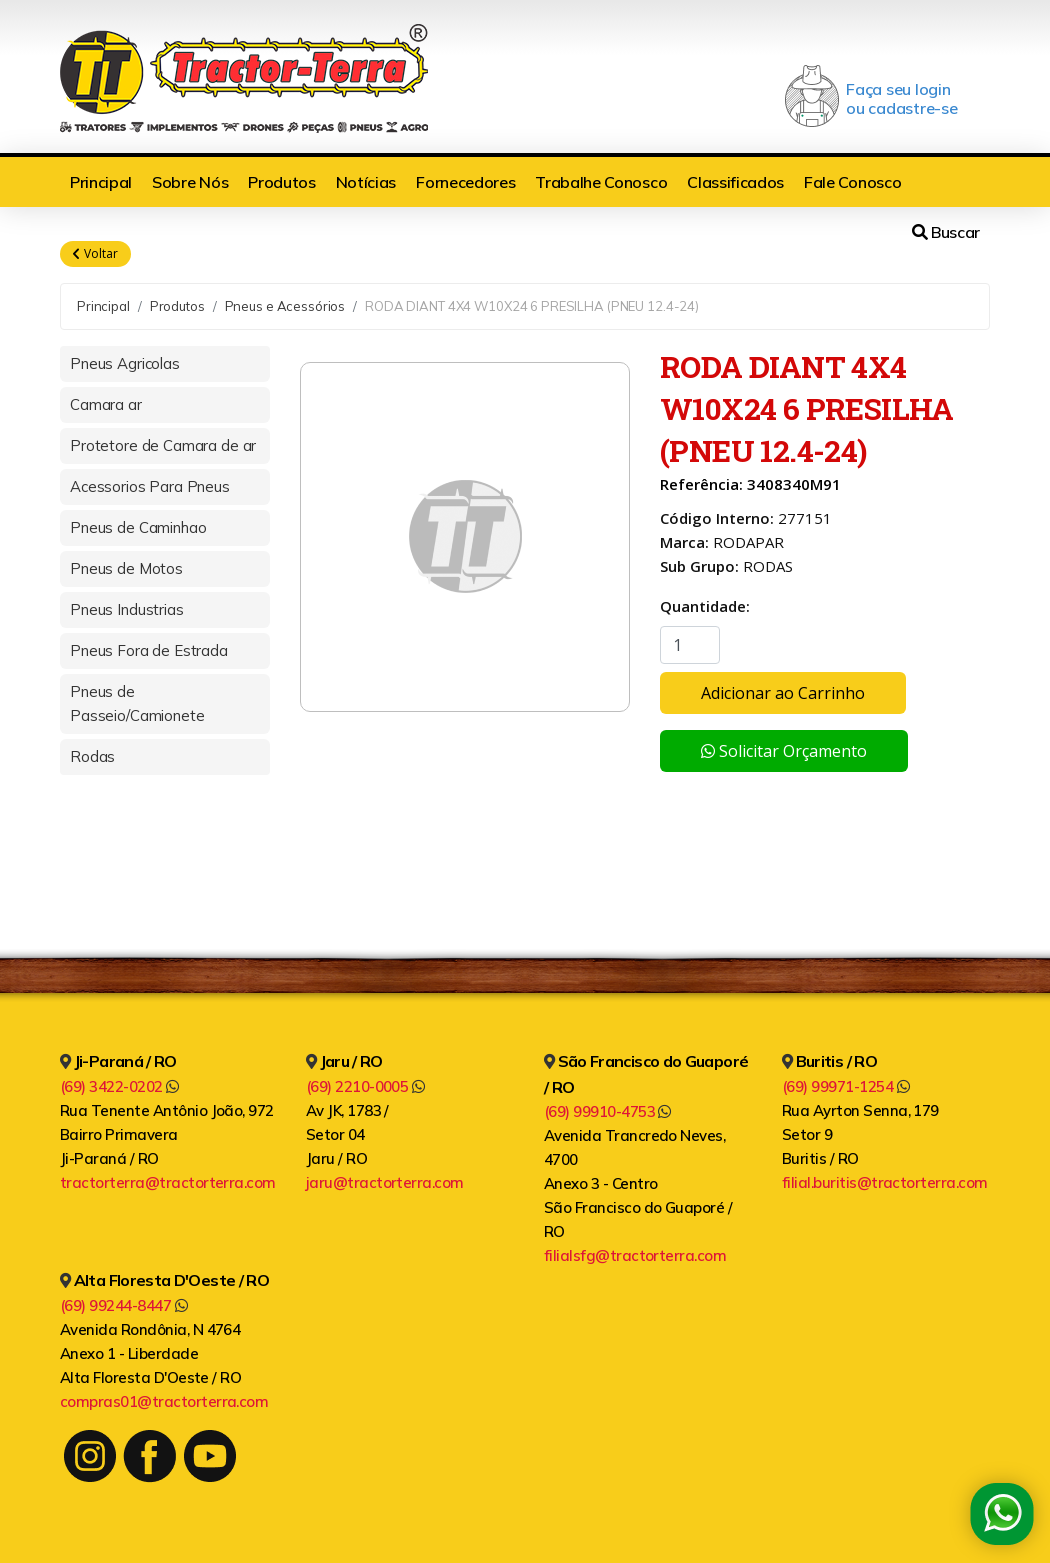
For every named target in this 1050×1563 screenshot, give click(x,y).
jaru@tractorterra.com (385, 1182)
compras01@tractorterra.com (164, 1401)
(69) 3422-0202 (119, 1086)
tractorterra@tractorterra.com (168, 1182)
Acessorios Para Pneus (150, 486)
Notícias (366, 182)
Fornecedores (465, 182)
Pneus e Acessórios (285, 306)
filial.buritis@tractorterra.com (885, 1182)
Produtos (281, 182)
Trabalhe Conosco (601, 182)
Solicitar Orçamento (784, 751)
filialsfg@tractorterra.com (635, 1255)
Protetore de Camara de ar (163, 445)
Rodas (92, 756)
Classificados (735, 182)
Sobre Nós (190, 182)
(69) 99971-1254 (845, 1086)
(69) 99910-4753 (607, 1111)
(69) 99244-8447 (123, 1305)
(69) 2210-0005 (365, 1086)
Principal (101, 182)
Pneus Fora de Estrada (149, 650)
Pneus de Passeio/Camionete (137, 703)
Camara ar (106, 404)
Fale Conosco (852, 182)
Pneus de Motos (126, 568)
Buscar (946, 232)
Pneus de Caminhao (138, 527)
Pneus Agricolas (125, 363)
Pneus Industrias (127, 609)
